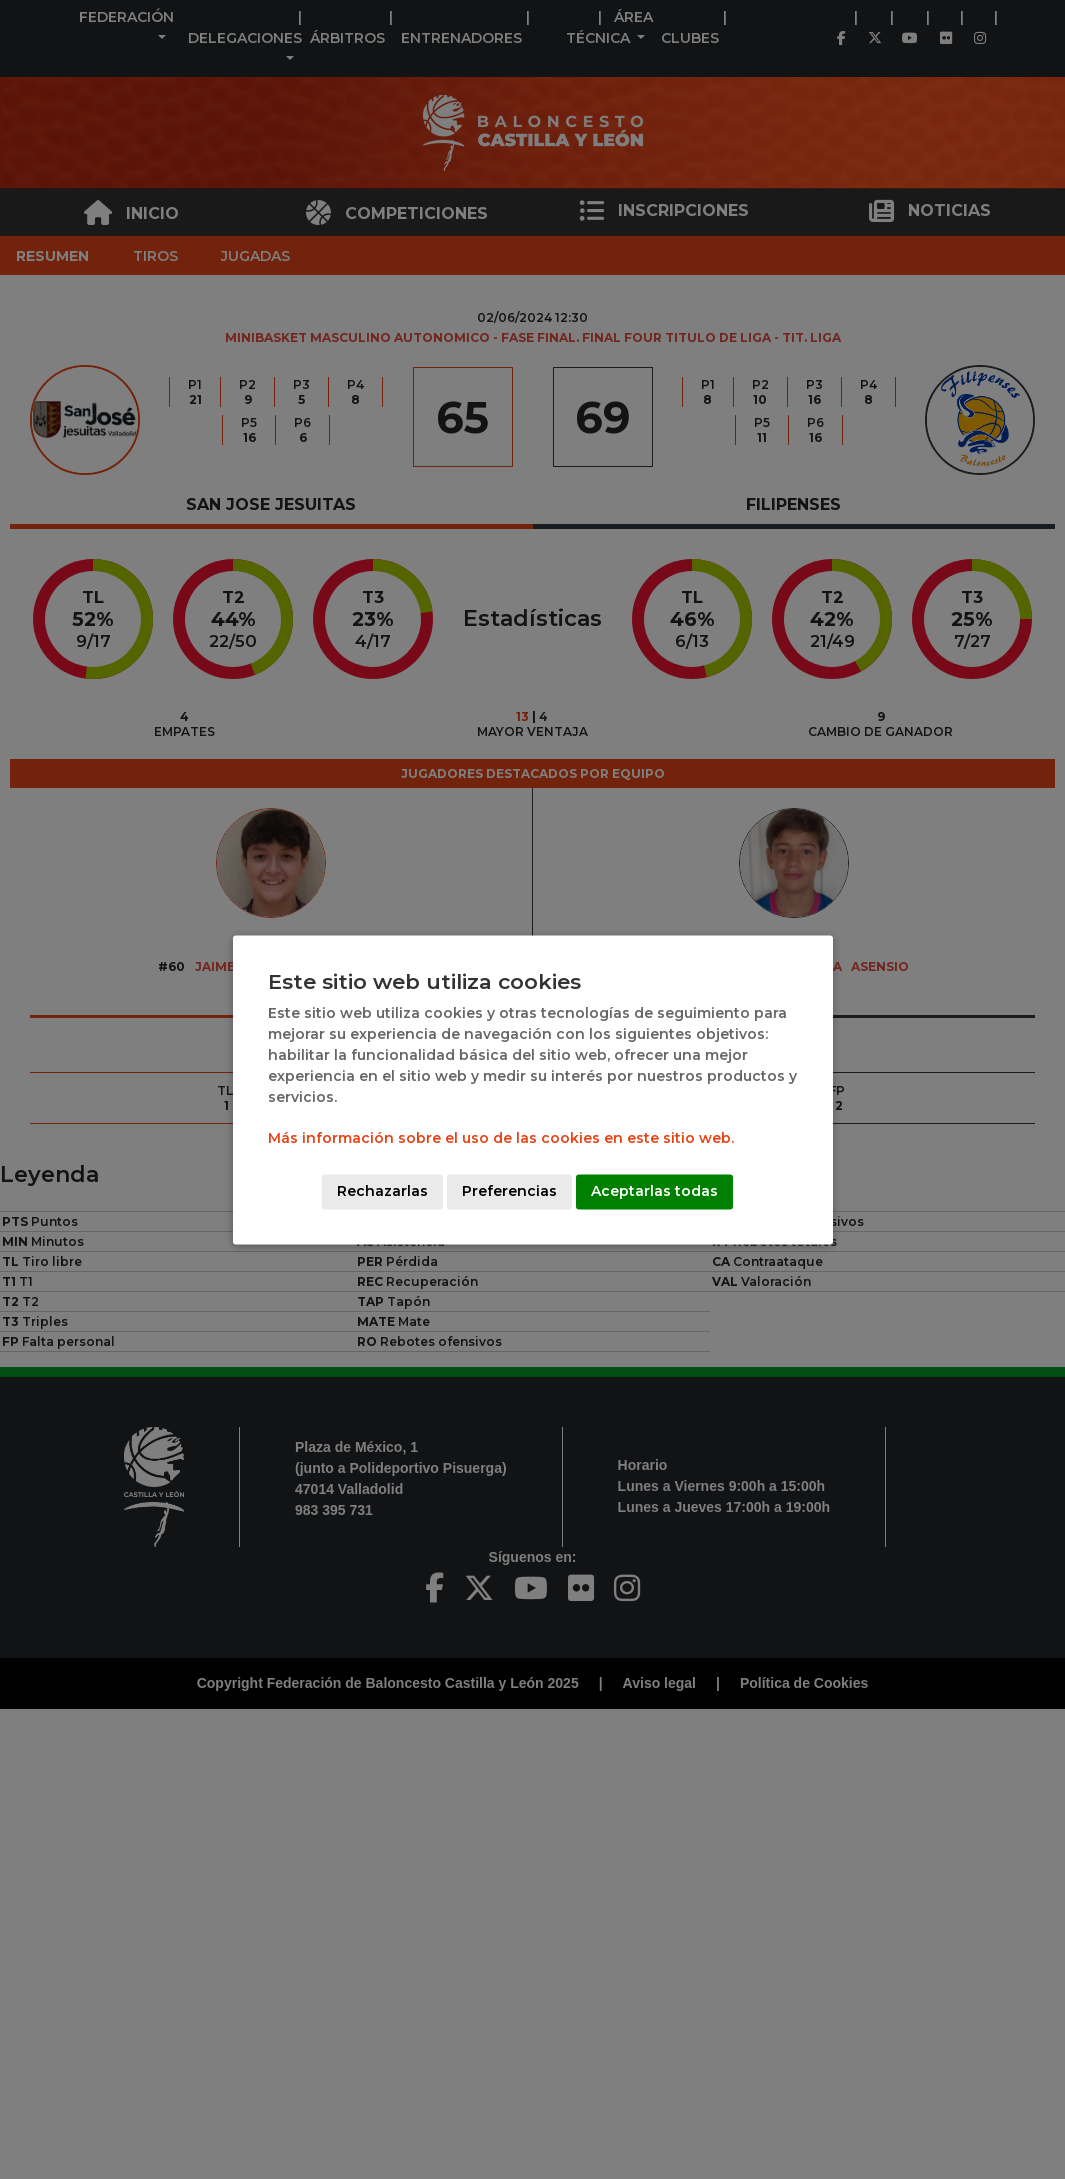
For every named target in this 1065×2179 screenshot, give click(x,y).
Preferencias (509, 1191)
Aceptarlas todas (654, 1191)
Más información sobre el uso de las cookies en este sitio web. (501, 1138)
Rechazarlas (382, 1191)
